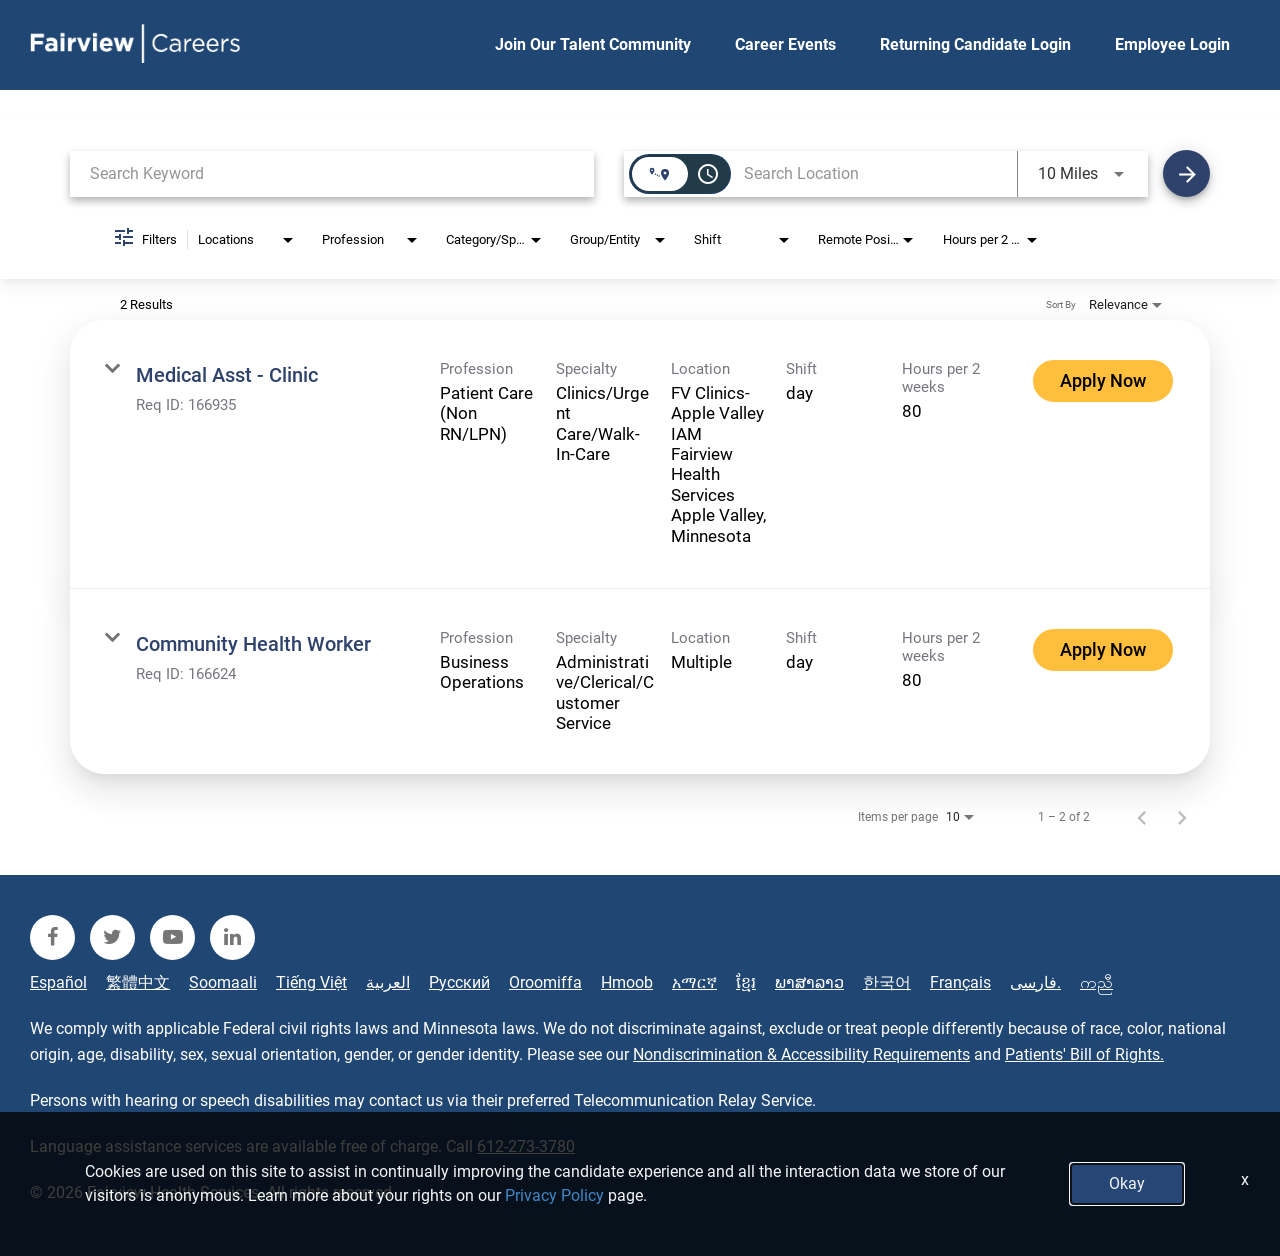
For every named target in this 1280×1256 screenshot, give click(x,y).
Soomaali (223, 983)
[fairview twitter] (112, 937)
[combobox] (332, 173)
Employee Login (1172, 44)
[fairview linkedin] (232, 937)
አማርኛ (694, 983)
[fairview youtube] (172, 937)
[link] (640, 454)
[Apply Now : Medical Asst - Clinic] (1103, 381)
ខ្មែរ (746, 983)
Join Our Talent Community (593, 44)
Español (58, 983)
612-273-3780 (526, 1146)
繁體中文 (138, 983)
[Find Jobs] (1186, 173)
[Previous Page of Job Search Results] (1142, 817)
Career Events (785, 44)
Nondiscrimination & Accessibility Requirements (801, 1054)
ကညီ (1096, 983)
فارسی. (1035, 983)
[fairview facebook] (52, 937)
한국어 (887, 983)
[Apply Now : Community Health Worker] (1103, 650)
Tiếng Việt (311, 983)
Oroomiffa (545, 983)
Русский (459, 983)
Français (960, 983)
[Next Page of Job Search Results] (1182, 817)
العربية (388, 983)
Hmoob (627, 983)
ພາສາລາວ (809, 983)
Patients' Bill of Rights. (1084, 1054)
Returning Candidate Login (975, 44)
